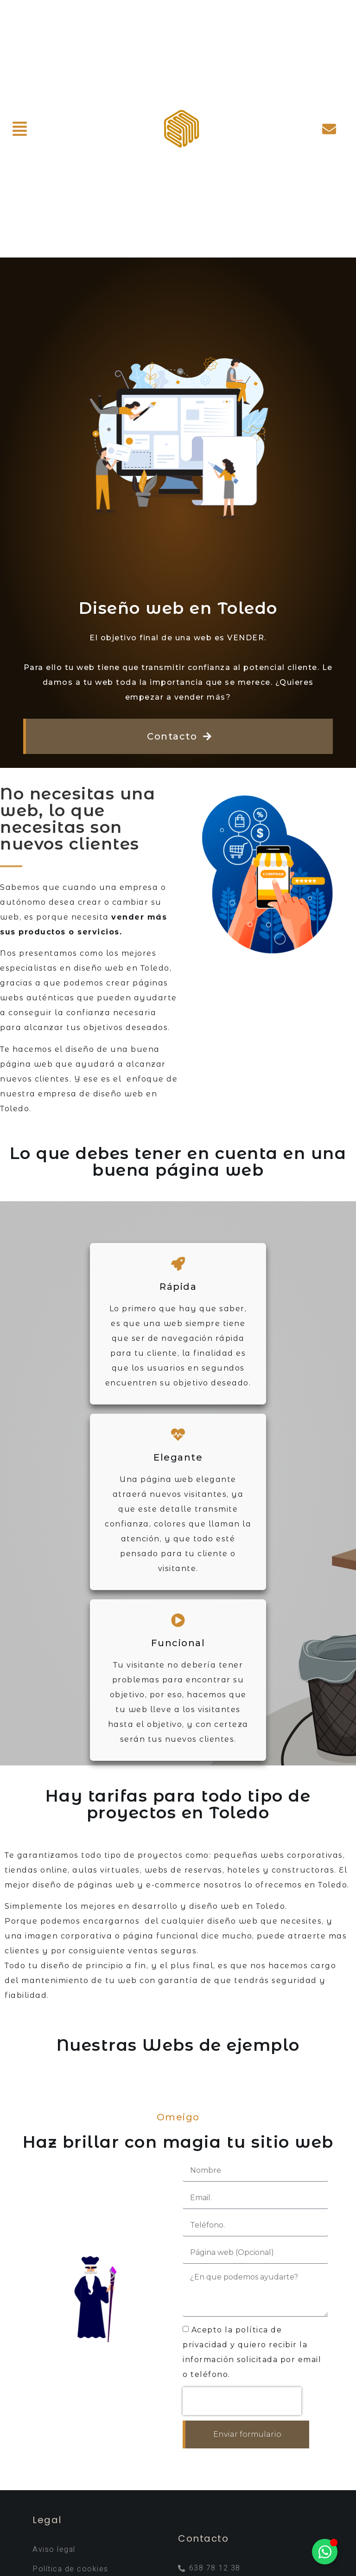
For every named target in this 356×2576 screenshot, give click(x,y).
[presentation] (242, 2401)
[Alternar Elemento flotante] (324, 2551)
